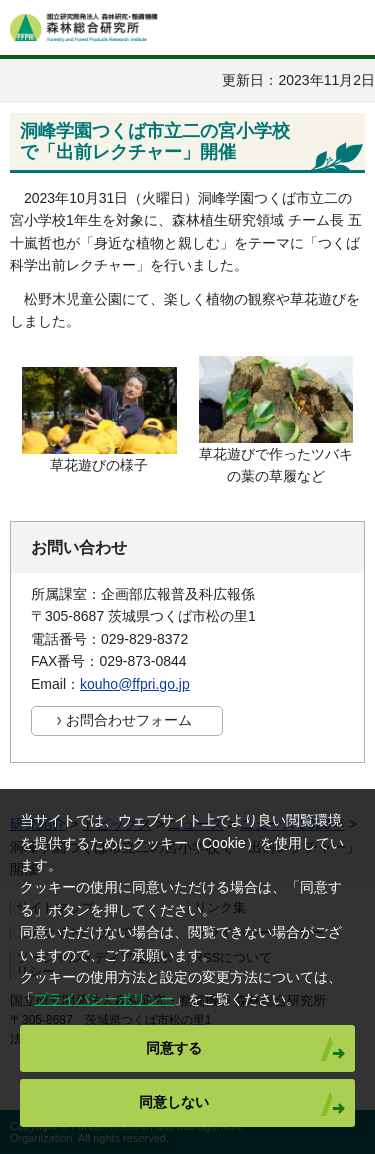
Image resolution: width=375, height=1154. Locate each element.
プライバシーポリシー (104, 999)
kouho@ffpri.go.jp (135, 684)
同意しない (174, 1102)
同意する (174, 1048)
